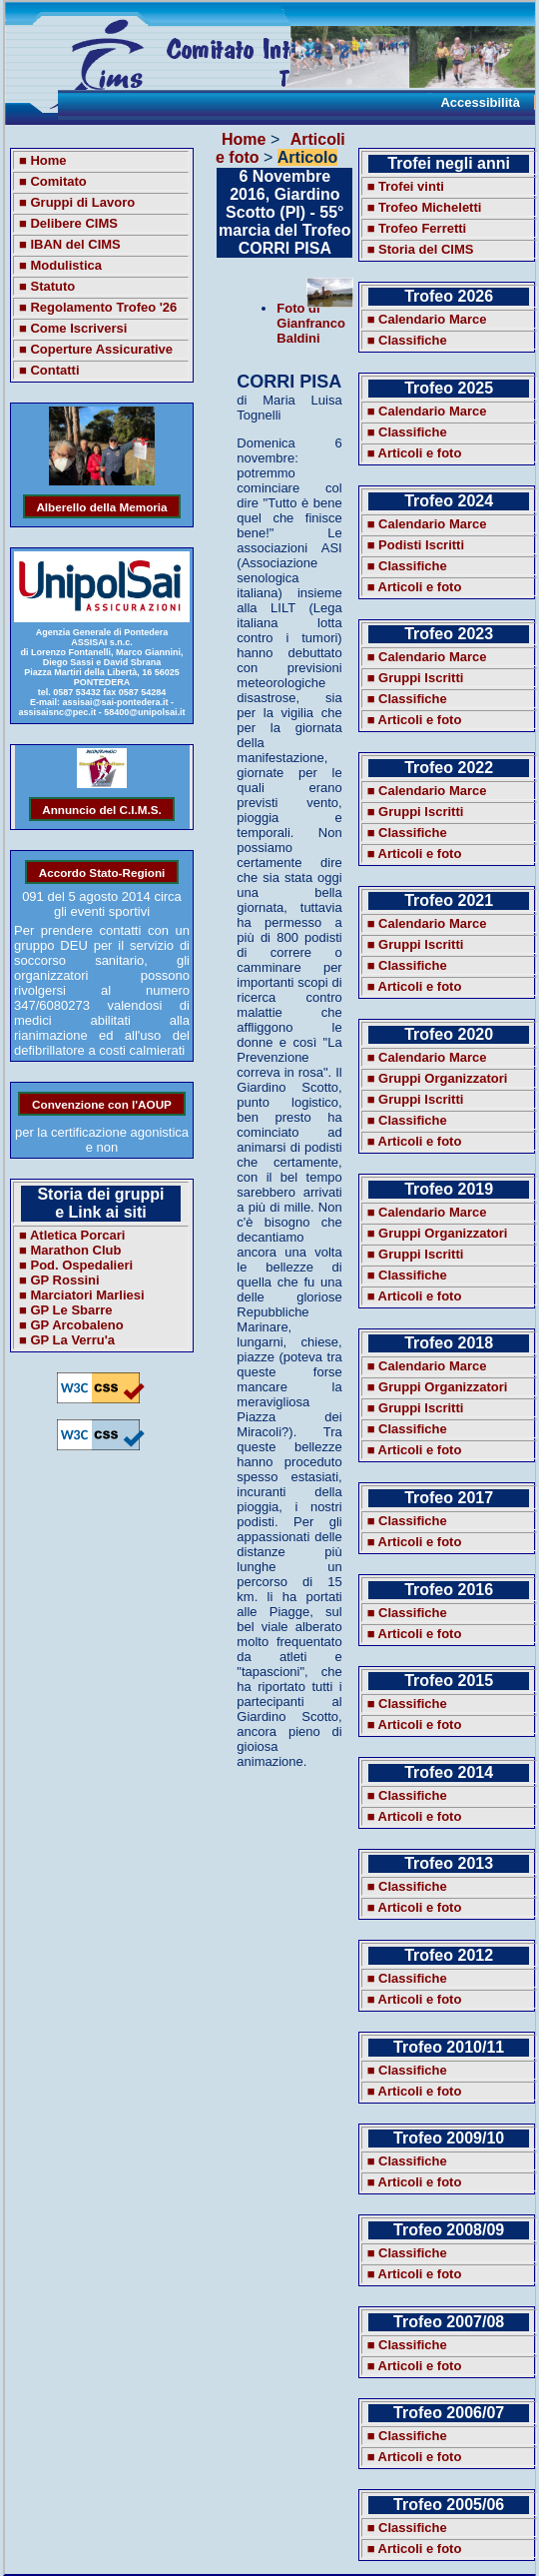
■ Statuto (47, 286)
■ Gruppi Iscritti (415, 677)
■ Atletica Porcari (72, 1235)
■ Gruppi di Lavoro (77, 202)
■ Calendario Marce (427, 319)
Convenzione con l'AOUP (102, 1103)
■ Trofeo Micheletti (424, 207)
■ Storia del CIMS (420, 249)
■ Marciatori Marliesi (82, 1295)
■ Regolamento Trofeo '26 (98, 307)
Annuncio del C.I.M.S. (101, 808)
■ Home (43, 160)
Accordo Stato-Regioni (102, 871)
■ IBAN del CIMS (70, 244)
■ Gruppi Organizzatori (437, 1078)
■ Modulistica (60, 265)
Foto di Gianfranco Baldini (310, 323)
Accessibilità (480, 102)
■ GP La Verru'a (67, 1339)
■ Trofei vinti (405, 186)
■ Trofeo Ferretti (417, 228)
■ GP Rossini (59, 1280)
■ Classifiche (407, 340)
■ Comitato (53, 181)
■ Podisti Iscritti (415, 544)
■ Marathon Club (70, 1250)
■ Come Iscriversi (73, 328)
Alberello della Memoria (101, 505)
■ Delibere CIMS (68, 223)
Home (244, 139)
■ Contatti (49, 370)
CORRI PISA (289, 382)
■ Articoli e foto (414, 452)
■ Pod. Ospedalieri (76, 1265)
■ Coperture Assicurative (96, 349)
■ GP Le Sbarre (66, 1309)
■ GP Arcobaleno (71, 1324)
